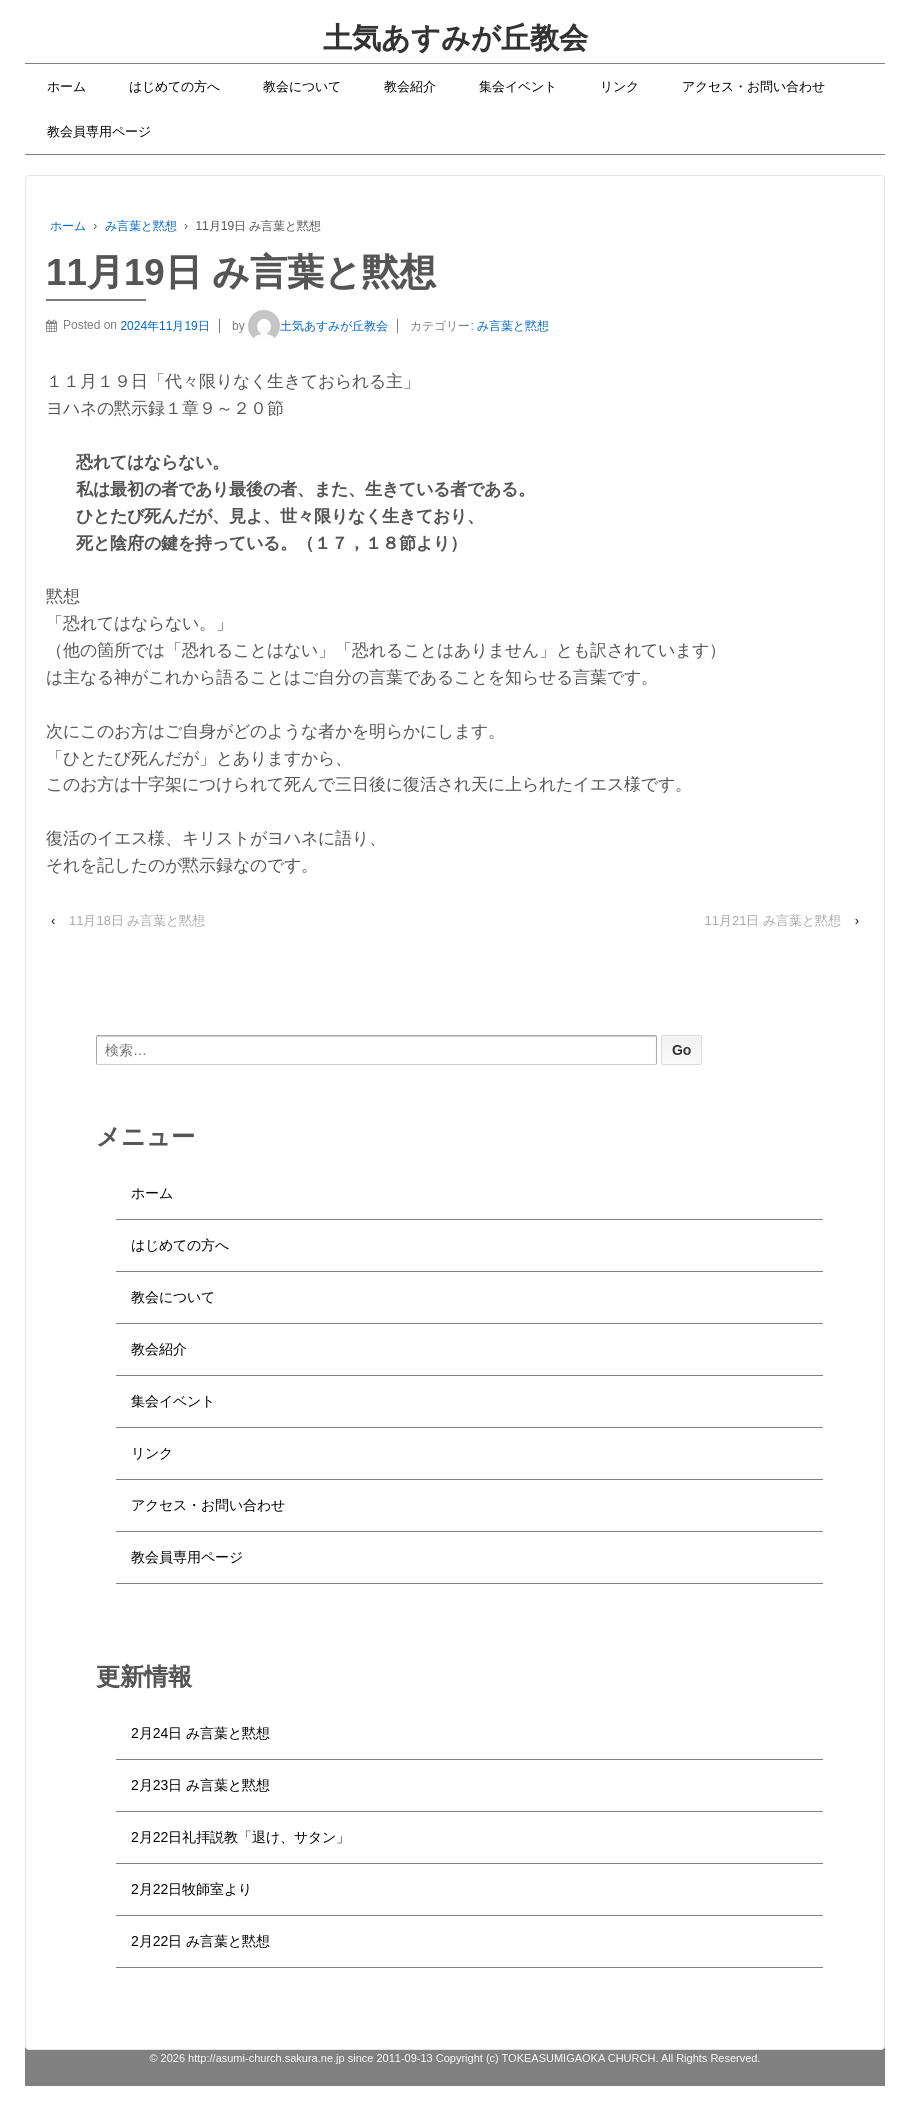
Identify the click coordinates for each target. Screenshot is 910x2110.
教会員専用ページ (99, 131)
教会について (302, 86)
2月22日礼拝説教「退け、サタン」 (240, 1837)
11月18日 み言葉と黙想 (137, 920)
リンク (619, 86)
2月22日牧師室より (191, 1889)
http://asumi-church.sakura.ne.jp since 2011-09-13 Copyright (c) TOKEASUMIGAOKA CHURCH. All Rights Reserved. (473, 2058)
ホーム (66, 86)
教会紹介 (410, 86)
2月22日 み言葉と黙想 (200, 1941)
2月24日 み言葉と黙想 (200, 1733)
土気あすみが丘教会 (455, 38)
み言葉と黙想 (141, 226)
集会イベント (518, 86)
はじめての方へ (174, 86)
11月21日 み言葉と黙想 (773, 920)
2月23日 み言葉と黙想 (200, 1785)
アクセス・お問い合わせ (753, 86)
